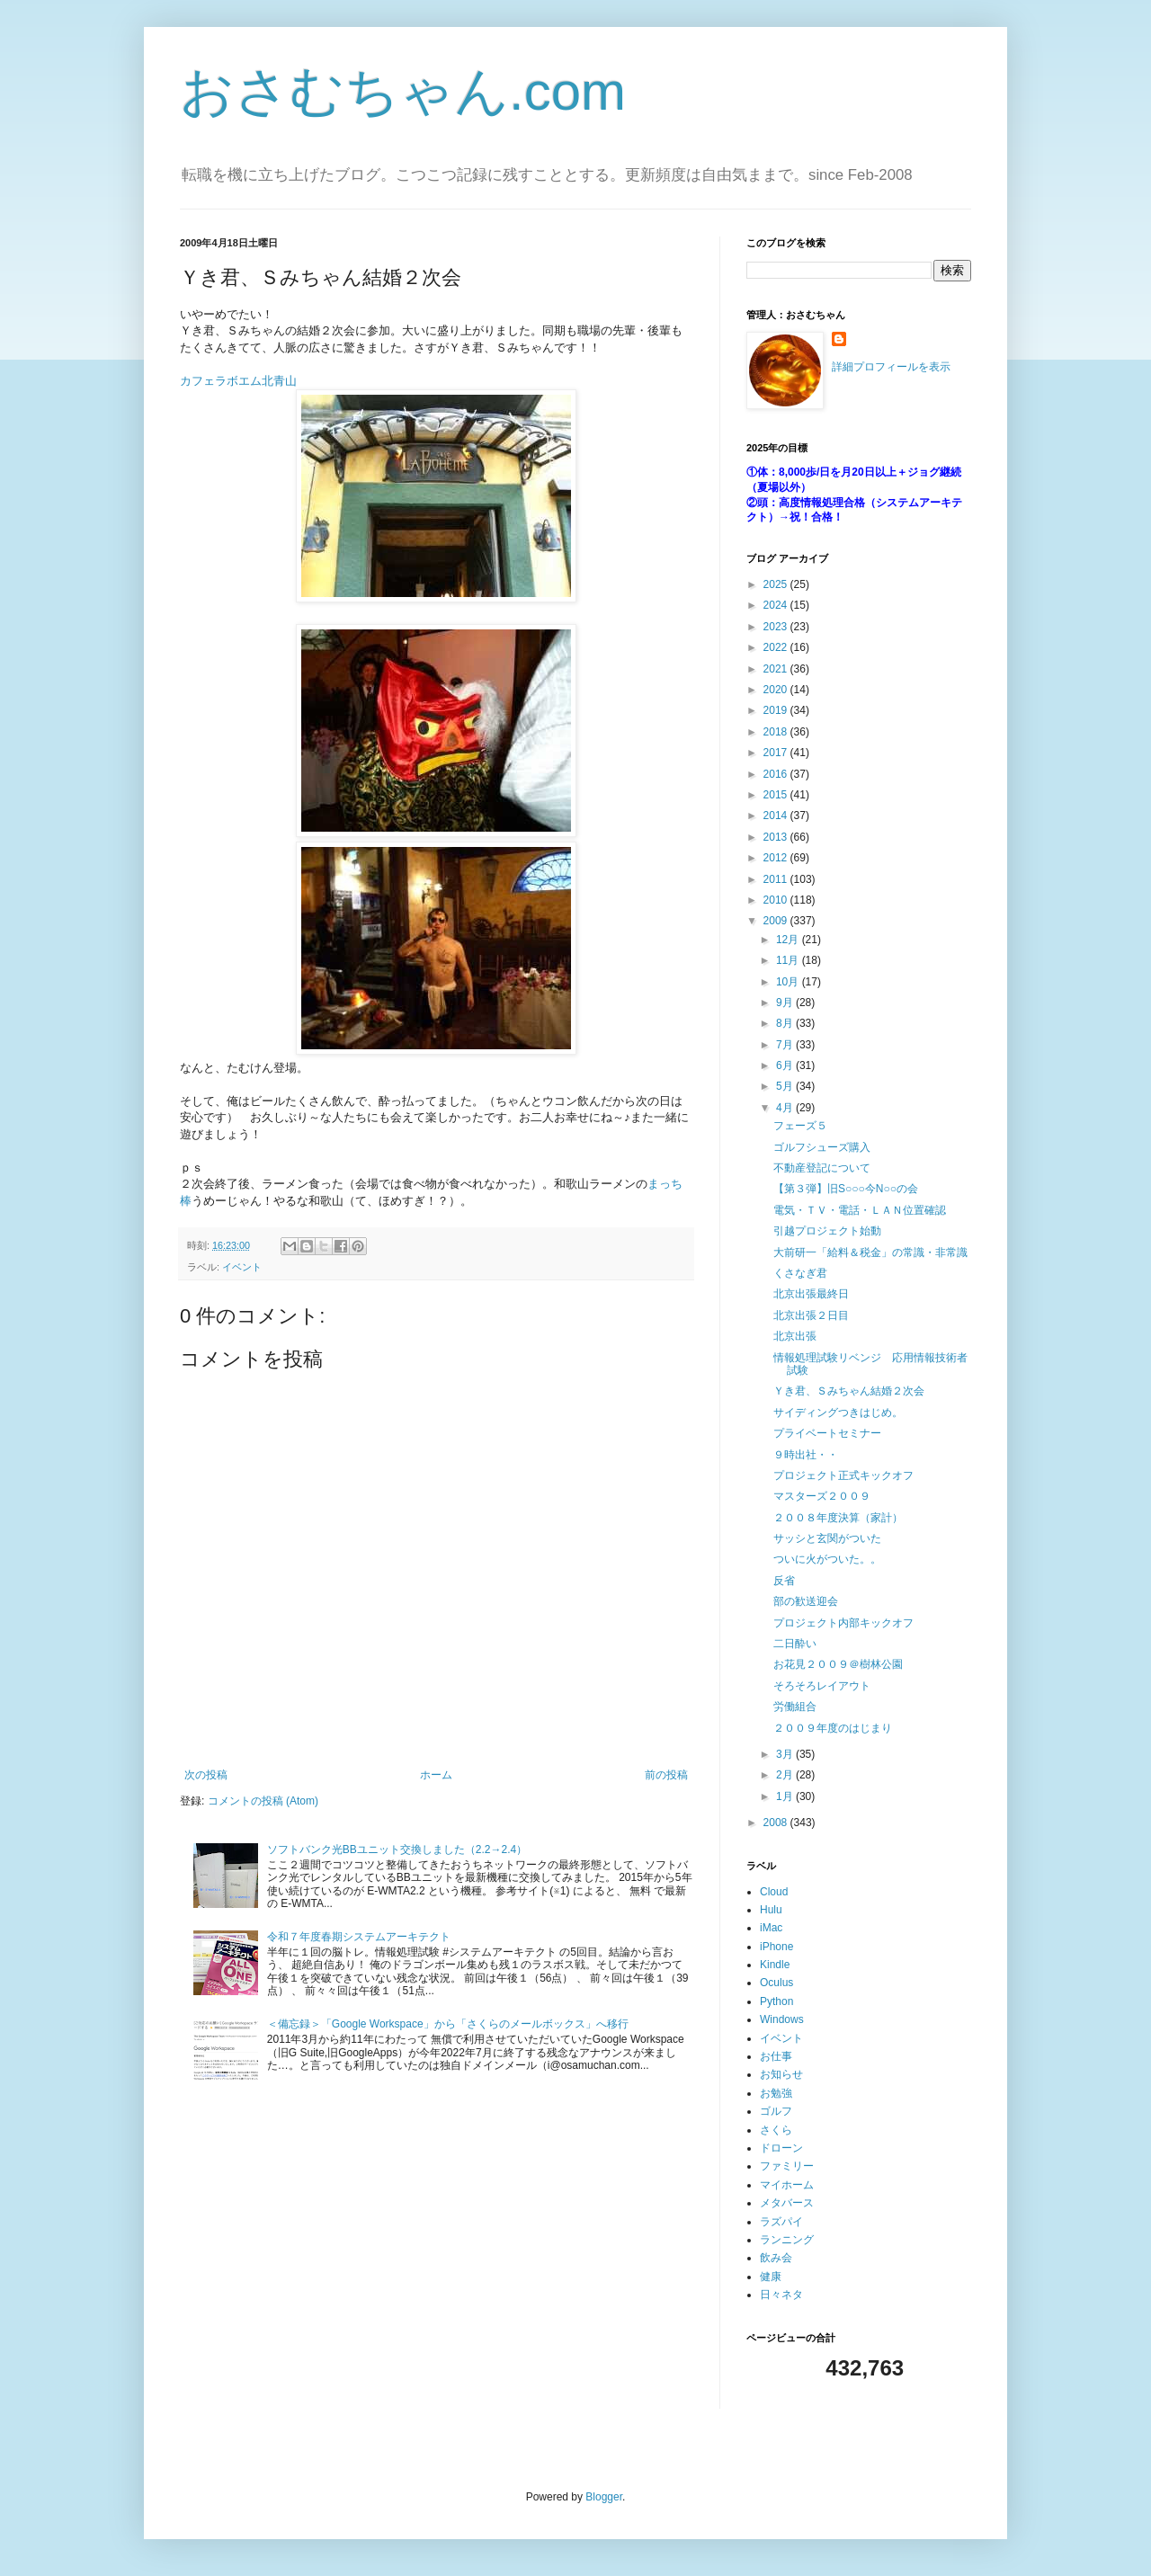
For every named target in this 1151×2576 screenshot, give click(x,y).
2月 (786, 1775)
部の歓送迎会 (805, 1601)
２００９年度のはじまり (832, 1728)
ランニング (787, 2239)
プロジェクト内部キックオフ (843, 1623)
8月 (786, 1023)
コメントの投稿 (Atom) (263, 1801)
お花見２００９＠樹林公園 (838, 1664)
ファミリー (787, 2166)
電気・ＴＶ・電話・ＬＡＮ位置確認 (859, 1210)
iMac (771, 1927)
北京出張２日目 (811, 1315)
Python (776, 2001)
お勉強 (776, 2093)
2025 (776, 584)
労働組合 (794, 1706)
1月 (786, 1796)
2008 (776, 1822)
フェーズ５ (800, 1125)
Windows (782, 2019)
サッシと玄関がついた (827, 1538)
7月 (786, 1044)
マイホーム (787, 2185)
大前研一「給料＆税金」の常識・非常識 (870, 1252)
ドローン (781, 2148)
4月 (786, 1107)
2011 (776, 879)
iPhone (776, 1946)
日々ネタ (781, 2294)
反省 (784, 1580)
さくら (776, 2130)
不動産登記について (821, 1168)
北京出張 (794, 1336)
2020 (776, 689)
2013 (776, 837)
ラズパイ (781, 2221)
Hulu (771, 1909)
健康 (770, 2276)
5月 (786, 1086)
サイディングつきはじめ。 (838, 1412)
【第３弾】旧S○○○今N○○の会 (845, 1188)
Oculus (776, 1982)
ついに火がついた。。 (827, 1559)
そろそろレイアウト (821, 1686)
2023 (776, 626)
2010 (776, 900)
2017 (776, 752)
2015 (776, 795)
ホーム (436, 1775)
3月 (786, 1754)
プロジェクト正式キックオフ (843, 1475)
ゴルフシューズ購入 (821, 1147)
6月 (786, 1065)
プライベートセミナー (827, 1433)
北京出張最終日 (811, 1294)
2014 (776, 815)
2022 (776, 647)
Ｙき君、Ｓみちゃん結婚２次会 (848, 1391)
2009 (776, 920)
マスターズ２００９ (821, 1496)
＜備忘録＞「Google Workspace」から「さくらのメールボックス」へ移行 (448, 2024)
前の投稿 (666, 1775)
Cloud (774, 1891)
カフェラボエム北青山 (238, 381)
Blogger (603, 2497)
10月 (789, 982)
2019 (776, 710)
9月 (786, 1002)
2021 (776, 669)
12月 (789, 939)
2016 (776, 774)
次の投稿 (206, 1775)
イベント (242, 1266)
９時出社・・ (805, 1454)
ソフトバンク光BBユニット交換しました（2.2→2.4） (397, 1849)
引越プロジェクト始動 (827, 1231)
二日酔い (794, 1643)
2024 (776, 605)
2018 (776, 732)
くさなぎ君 (800, 1273)
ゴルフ (776, 2111)
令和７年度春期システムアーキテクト (359, 1936)
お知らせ (781, 2074)
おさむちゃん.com (403, 91)
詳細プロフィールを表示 (891, 367)
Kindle (775, 1964)
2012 (776, 857)
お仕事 (776, 2056)
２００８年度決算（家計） (838, 1517)
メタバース (787, 2203)
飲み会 (776, 2257)
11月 (789, 960)
